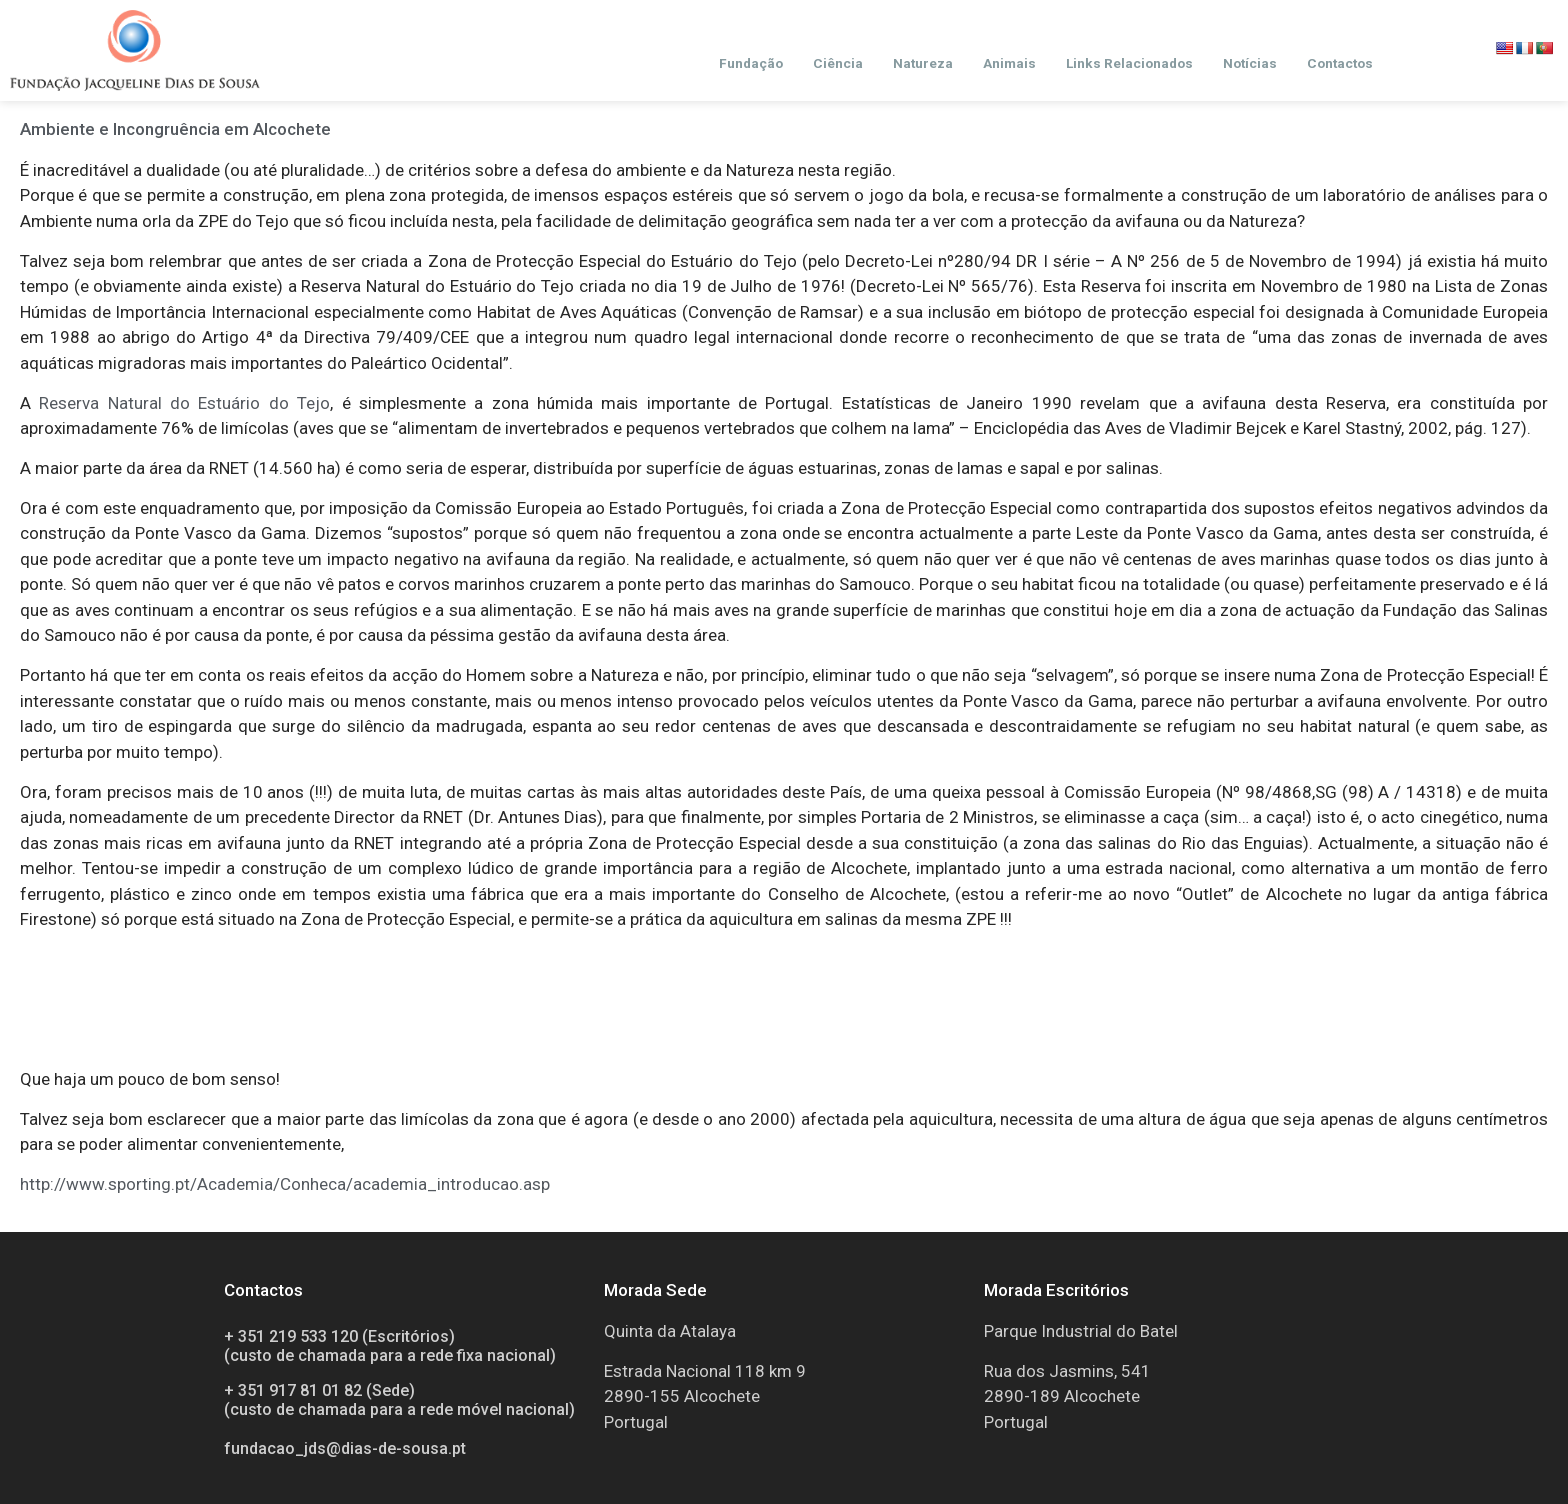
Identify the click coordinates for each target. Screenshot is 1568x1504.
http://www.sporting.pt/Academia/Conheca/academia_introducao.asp (285, 1184)
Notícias (1250, 63)
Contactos (1340, 63)
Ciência (838, 63)
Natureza (923, 63)
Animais (1009, 63)
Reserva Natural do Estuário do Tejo (184, 403)
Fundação (751, 63)
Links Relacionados (1129, 63)
